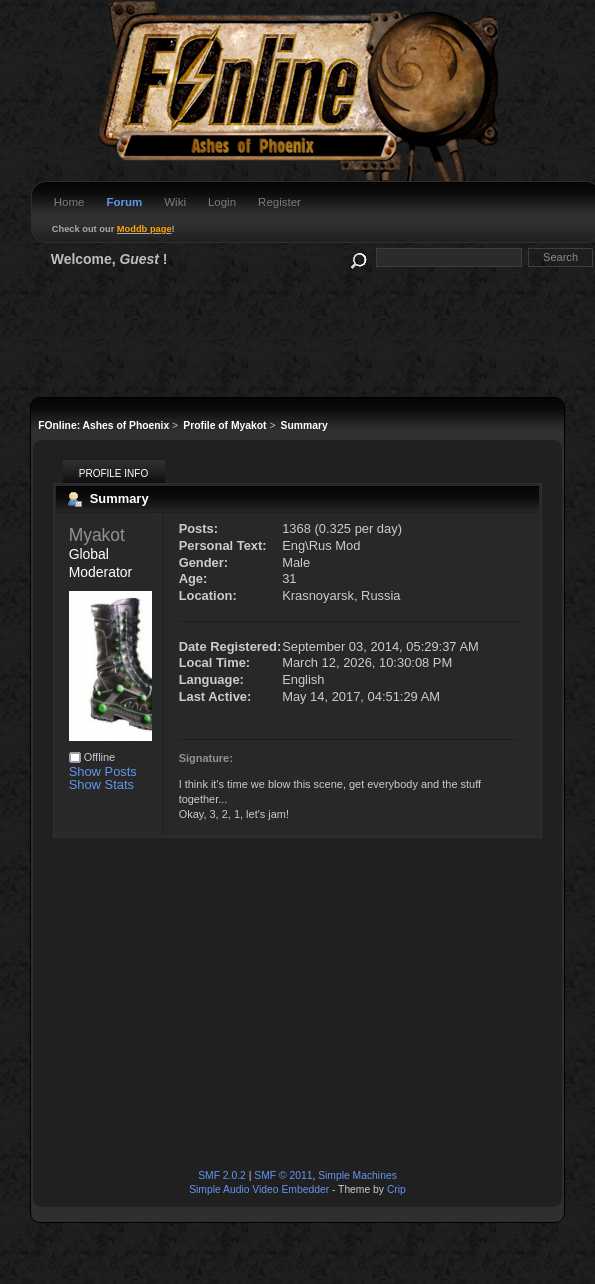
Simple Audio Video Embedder (259, 1189)
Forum (124, 202)
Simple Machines (357, 1175)
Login (222, 202)
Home (69, 202)
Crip (396, 1189)
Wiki (175, 202)
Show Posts (103, 771)
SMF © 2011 (283, 1175)
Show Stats (101, 784)
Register (279, 202)
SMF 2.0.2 (222, 1175)
